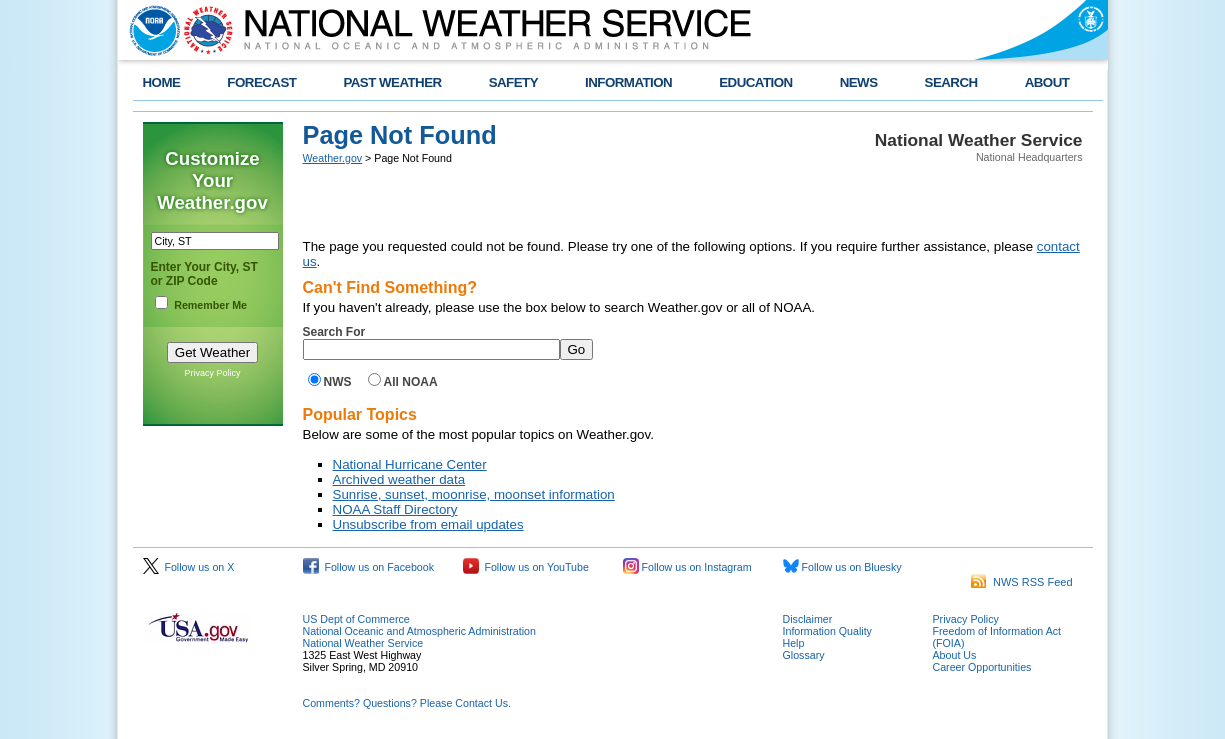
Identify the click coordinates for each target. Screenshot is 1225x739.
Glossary (804, 655)
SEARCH (951, 82)
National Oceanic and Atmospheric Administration (419, 631)
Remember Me (210, 305)
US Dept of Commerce (356, 619)
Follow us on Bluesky (842, 567)
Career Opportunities (982, 667)
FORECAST (261, 82)
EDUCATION (755, 82)
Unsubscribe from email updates (428, 524)
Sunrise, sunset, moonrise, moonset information (474, 494)
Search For (334, 332)
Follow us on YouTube (526, 567)
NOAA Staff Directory (395, 509)
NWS (338, 382)
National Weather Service (363, 643)
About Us (955, 655)
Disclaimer (808, 619)
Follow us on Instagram (687, 567)
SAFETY (513, 82)
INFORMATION (628, 82)
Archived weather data (399, 479)
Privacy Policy (212, 373)
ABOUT (1047, 82)
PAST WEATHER (392, 82)
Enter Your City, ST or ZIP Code (204, 274)
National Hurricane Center (410, 464)
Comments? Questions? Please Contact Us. (407, 703)
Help (794, 643)
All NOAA (411, 382)
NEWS (859, 82)
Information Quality (827, 631)
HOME (162, 82)
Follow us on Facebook (369, 567)
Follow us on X (189, 567)
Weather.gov (333, 158)
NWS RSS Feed (1022, 582)
